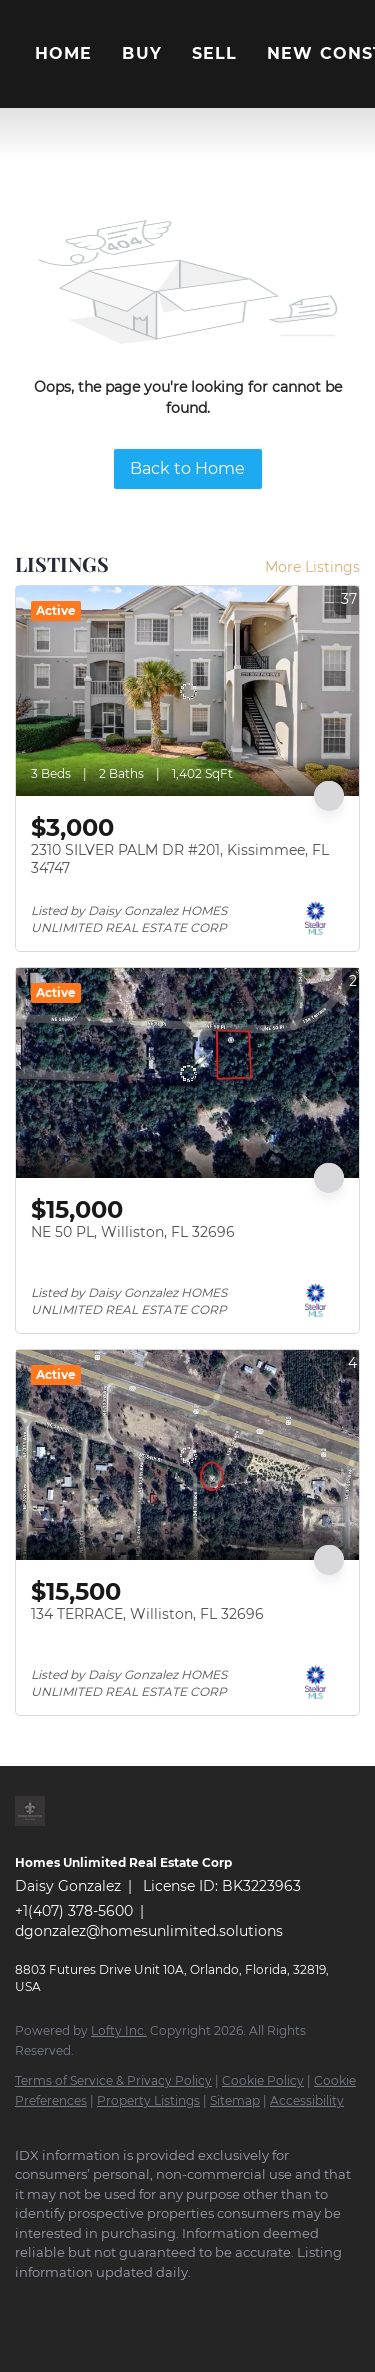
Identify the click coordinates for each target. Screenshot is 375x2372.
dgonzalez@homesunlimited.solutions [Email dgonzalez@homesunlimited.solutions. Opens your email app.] (149, 1931)
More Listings (312, 567)
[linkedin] (65, 2302)
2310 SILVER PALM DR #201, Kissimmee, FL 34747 (180, 859)
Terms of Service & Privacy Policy (113, 2080)
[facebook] (25, 2302)
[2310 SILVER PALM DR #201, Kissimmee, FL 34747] (187, 691)
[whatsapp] (65, 2332)
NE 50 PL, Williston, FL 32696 (133, 1232)
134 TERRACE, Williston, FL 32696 (147, 1614)
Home (63, 53)
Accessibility (307, 2100)
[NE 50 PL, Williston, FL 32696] (187, 1073)
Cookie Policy (263, 2080)
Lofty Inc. (119, 2030)
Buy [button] (141, 53)
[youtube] (265, 2302)
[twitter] (105, 2302)
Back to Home (187, 468)
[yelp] (185, 2302)
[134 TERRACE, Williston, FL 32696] (187, 1455)
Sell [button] (214, 53)
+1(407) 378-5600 (74, 1911)
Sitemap (235, 2100)
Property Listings (148, 2100)
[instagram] (225, 2302)
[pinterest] (305, 2302)
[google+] (25, 2332)
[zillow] (145, 2302)
